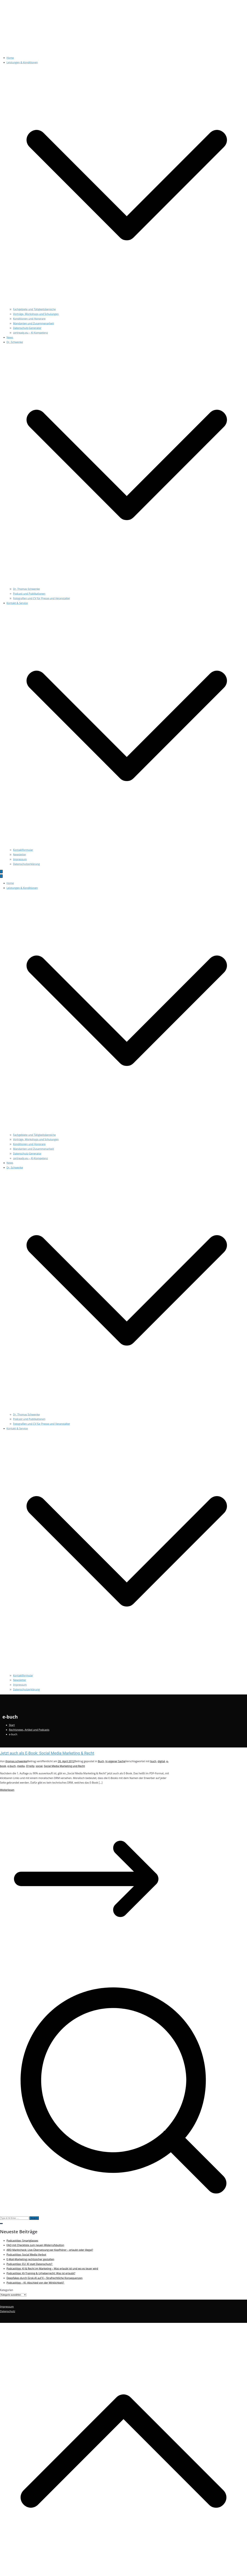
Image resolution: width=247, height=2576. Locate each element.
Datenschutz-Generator (27, 328)
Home (10, 58)
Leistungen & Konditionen (22, 888)
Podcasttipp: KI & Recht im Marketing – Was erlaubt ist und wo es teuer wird (52, 2268)
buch (153, 1761)
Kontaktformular (23, 850)
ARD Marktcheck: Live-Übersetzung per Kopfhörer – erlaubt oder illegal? (49, 2250)
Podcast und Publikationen (29, 593)
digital (161, 1761)
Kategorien (6, 2290)
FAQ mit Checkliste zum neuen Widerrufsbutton (35, 2245)
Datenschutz (7, 2311)
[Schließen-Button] (1, 876)
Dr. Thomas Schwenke (26, 589)
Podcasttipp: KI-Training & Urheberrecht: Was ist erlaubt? (40, 2273)
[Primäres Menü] (1, 871)
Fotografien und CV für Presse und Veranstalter (41, 598)
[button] (126, 304)
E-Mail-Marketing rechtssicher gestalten (30, 2259)
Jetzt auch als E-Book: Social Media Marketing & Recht (47, 1753)
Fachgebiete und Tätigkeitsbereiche (34, 309)
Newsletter (19, 854)
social (39, 1766)
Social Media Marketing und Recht (64, 1766)
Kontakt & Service (17, 1428)
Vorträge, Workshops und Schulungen (36, 314)
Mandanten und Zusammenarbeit (33, 323)
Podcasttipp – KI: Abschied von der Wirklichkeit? (35, 2282)
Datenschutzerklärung (26, 864)
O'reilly (30, 1766)
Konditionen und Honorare (29, 318)
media (21, 1766)
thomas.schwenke (16, 1761)
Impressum (20, 859)
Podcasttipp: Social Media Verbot (26, 2254)
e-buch (11, 1766)
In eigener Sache (115, 1761)
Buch (101, 1761)
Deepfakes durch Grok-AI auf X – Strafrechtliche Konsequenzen (44, 2278)
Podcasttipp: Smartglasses (22, 2240)
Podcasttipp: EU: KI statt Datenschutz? (29, 2264)
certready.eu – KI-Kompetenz (30, 332)
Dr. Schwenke (14, 1167)
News (9, 337)
